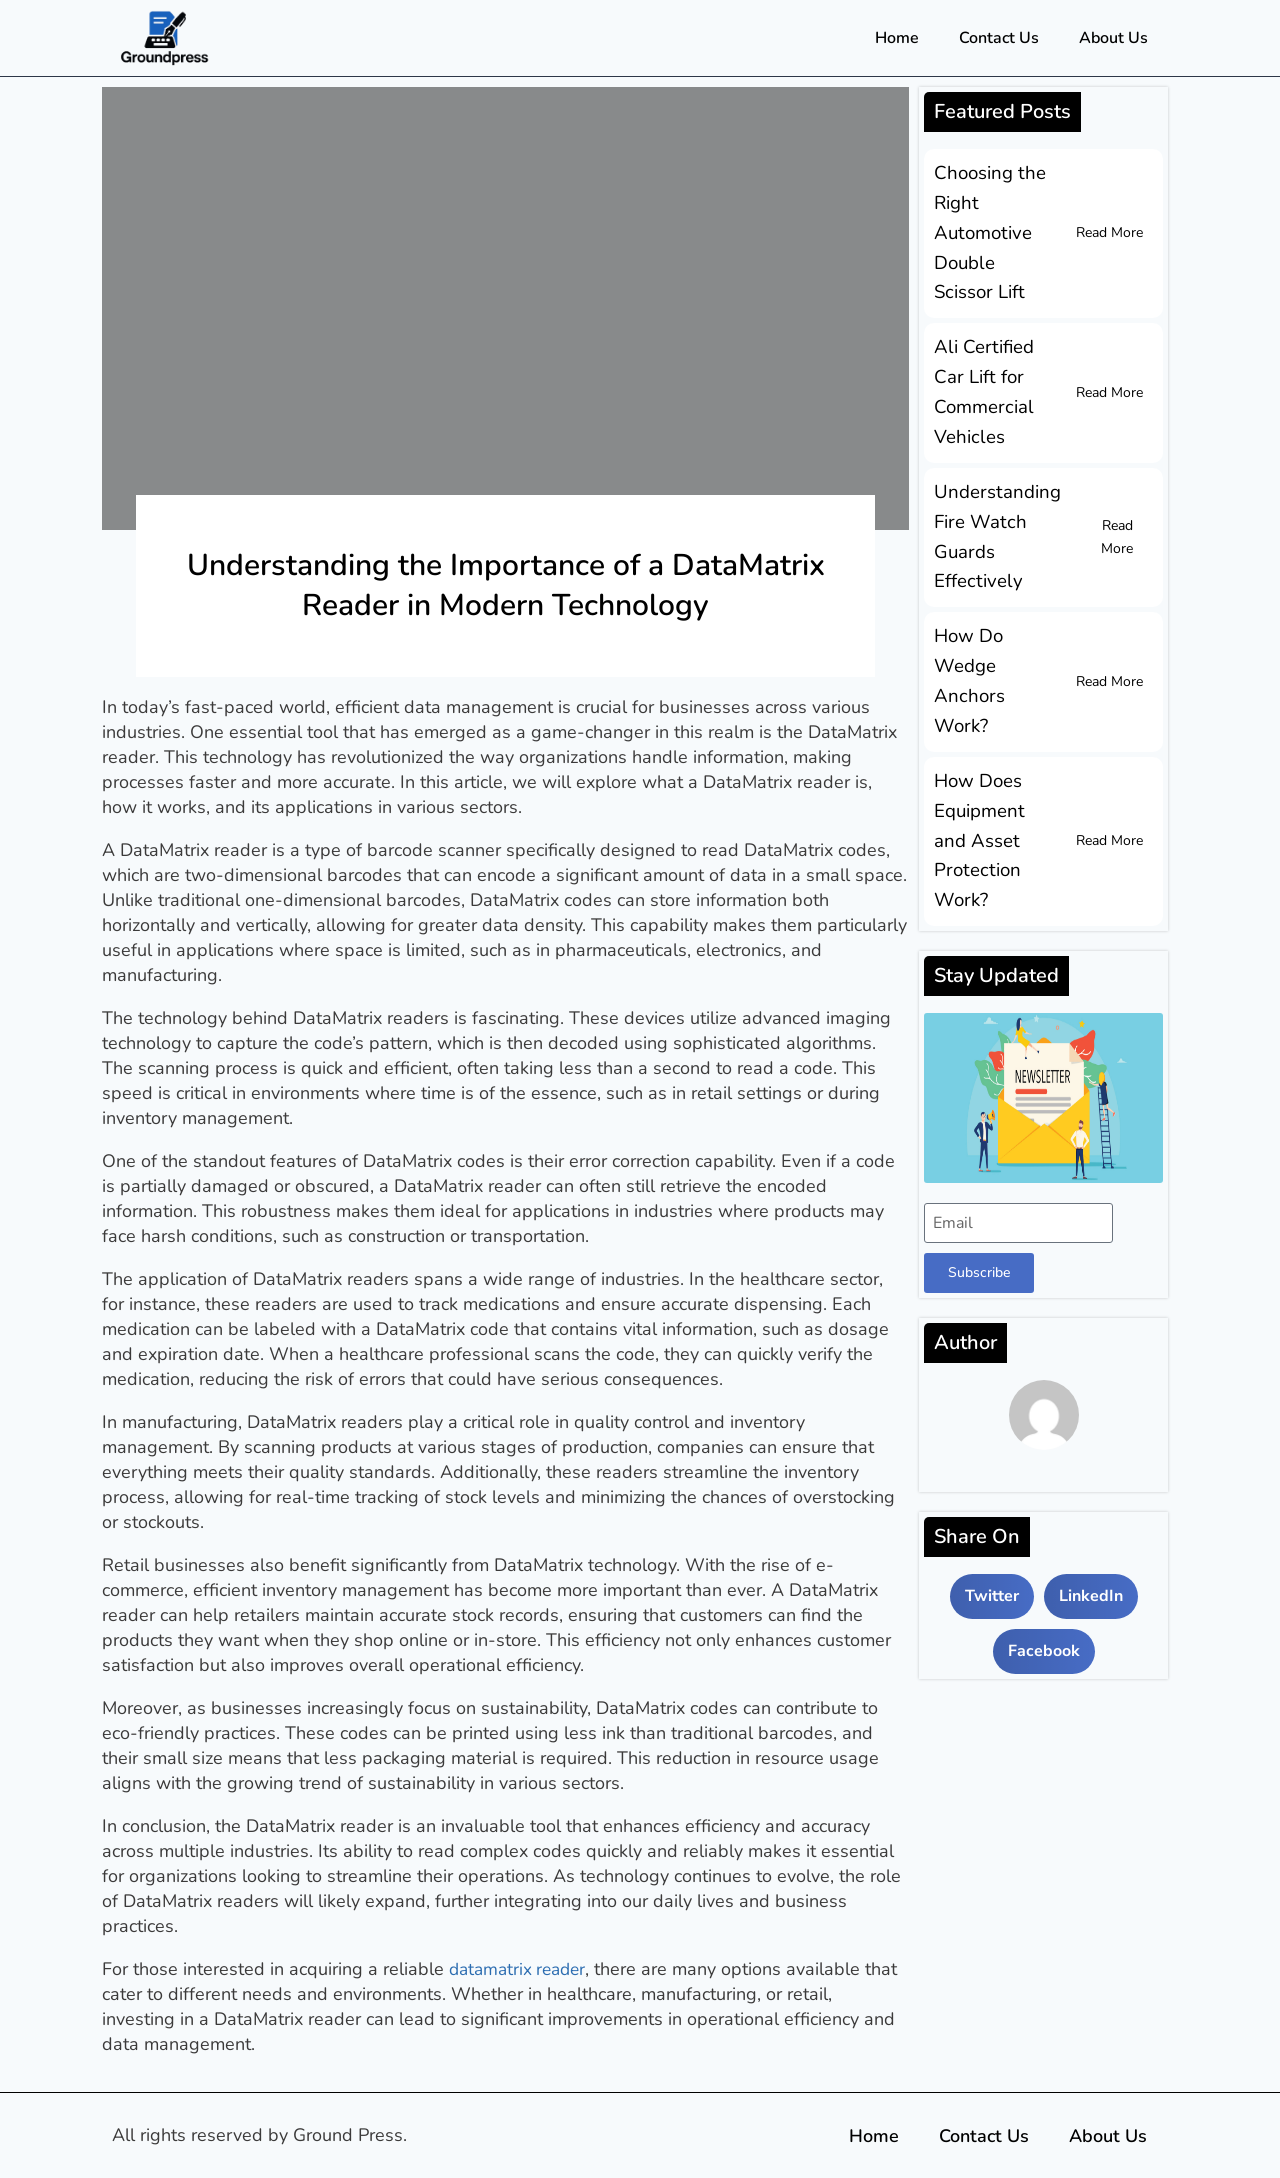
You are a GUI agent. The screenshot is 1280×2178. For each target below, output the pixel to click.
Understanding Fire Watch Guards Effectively (994, 525)
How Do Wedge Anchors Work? (967, 665)
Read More (1109, 230)
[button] (992, 1572)
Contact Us (999, 38)
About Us (1113, 38)
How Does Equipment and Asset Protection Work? (978, 819)
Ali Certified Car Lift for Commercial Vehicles (981, 385)
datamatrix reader (521, 1969)
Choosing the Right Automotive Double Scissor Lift (987, 230)
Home (897, 38)
